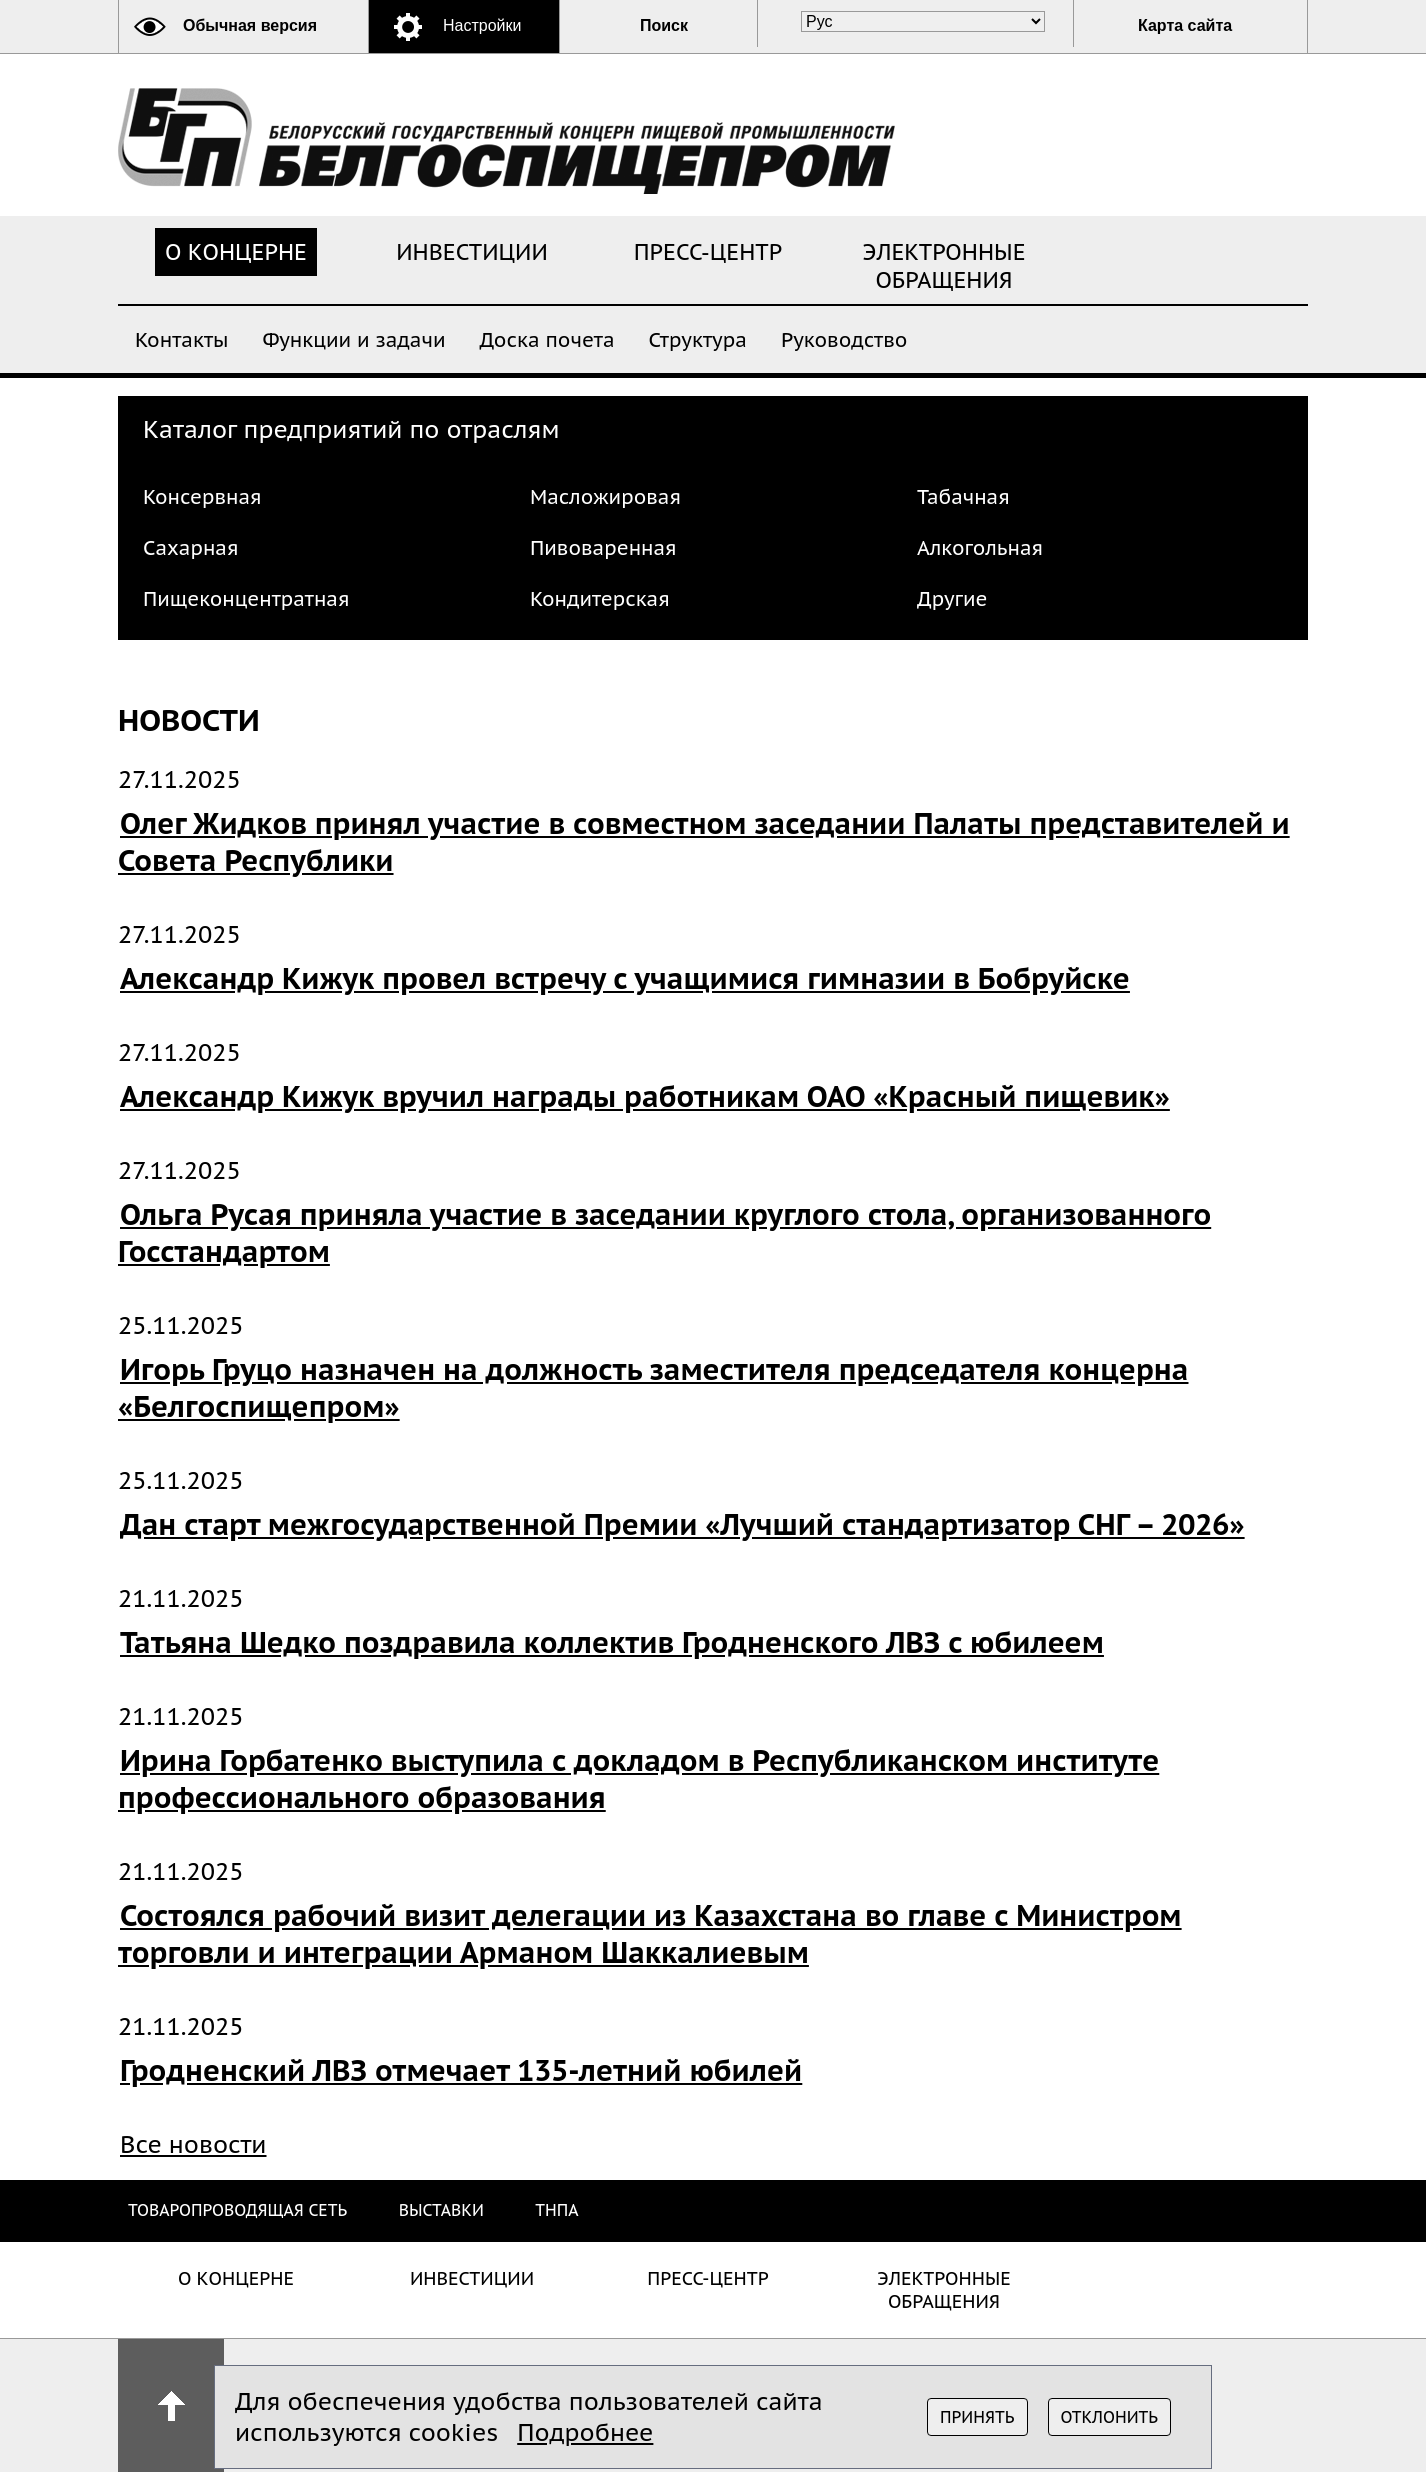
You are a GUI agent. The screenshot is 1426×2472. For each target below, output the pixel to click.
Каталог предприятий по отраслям (351, 429)
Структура (698, 338)
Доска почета (547, 338)
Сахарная (190, 547)
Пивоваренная (603, 547)
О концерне (236, 252)
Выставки (441, 2210)
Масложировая (605, 496)
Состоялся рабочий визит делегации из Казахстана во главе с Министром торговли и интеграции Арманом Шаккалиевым (650, 1934)
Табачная (963, 496)
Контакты (181, 338)
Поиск (664, 25)
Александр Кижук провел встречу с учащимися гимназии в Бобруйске (625, 978)
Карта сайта (1185, 25)
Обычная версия (250, 25)
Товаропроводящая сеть (237, 2210)
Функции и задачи (353, 338)
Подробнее (585, 2432)
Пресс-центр (708, 252)
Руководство (844, 338)
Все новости (193, 2144)
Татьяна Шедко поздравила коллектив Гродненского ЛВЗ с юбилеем (612, 1642)
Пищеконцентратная (246, 598)
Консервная (202, 496)
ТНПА (556, 2210)
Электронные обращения (944, 266)
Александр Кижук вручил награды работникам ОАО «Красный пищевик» (645, 1096)
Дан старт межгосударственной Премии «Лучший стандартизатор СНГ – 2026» (682, 1524)
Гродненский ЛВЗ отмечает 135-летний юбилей (461, 2070)
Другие (952, 598)
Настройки (482, 25)
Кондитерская (600, 598)
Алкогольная (980, 547)
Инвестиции (472, 252)
